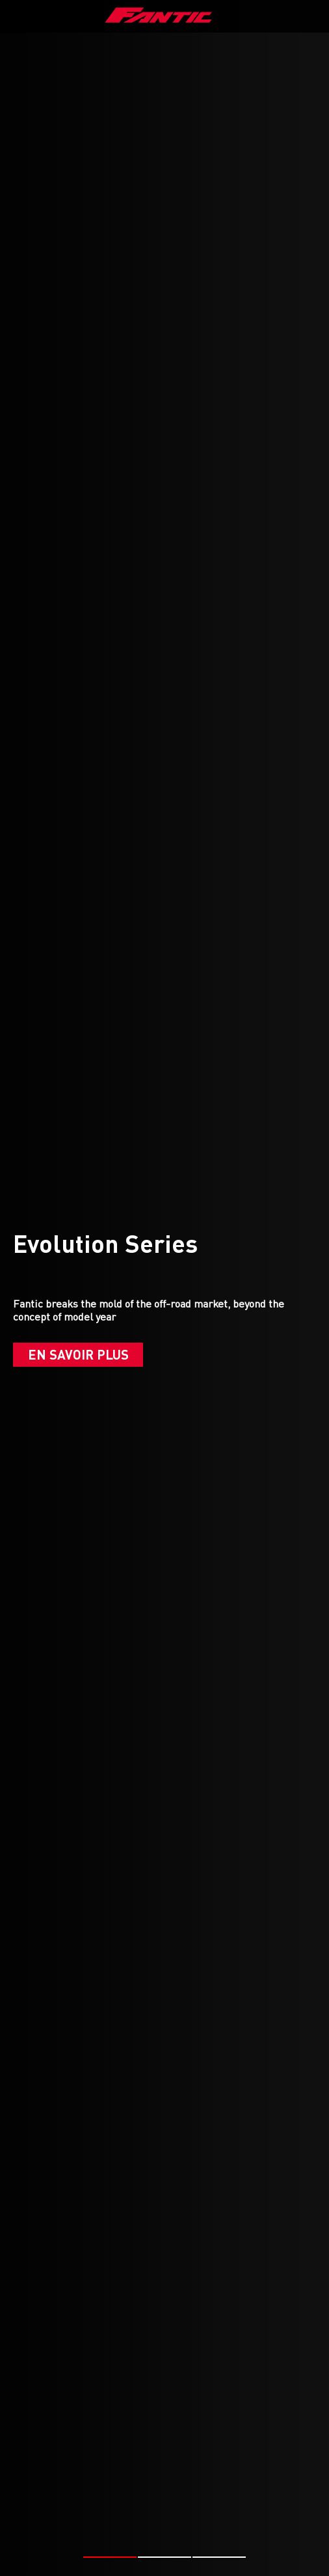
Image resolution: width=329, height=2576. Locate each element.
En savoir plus (78, 1354)
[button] (110, 2557)
